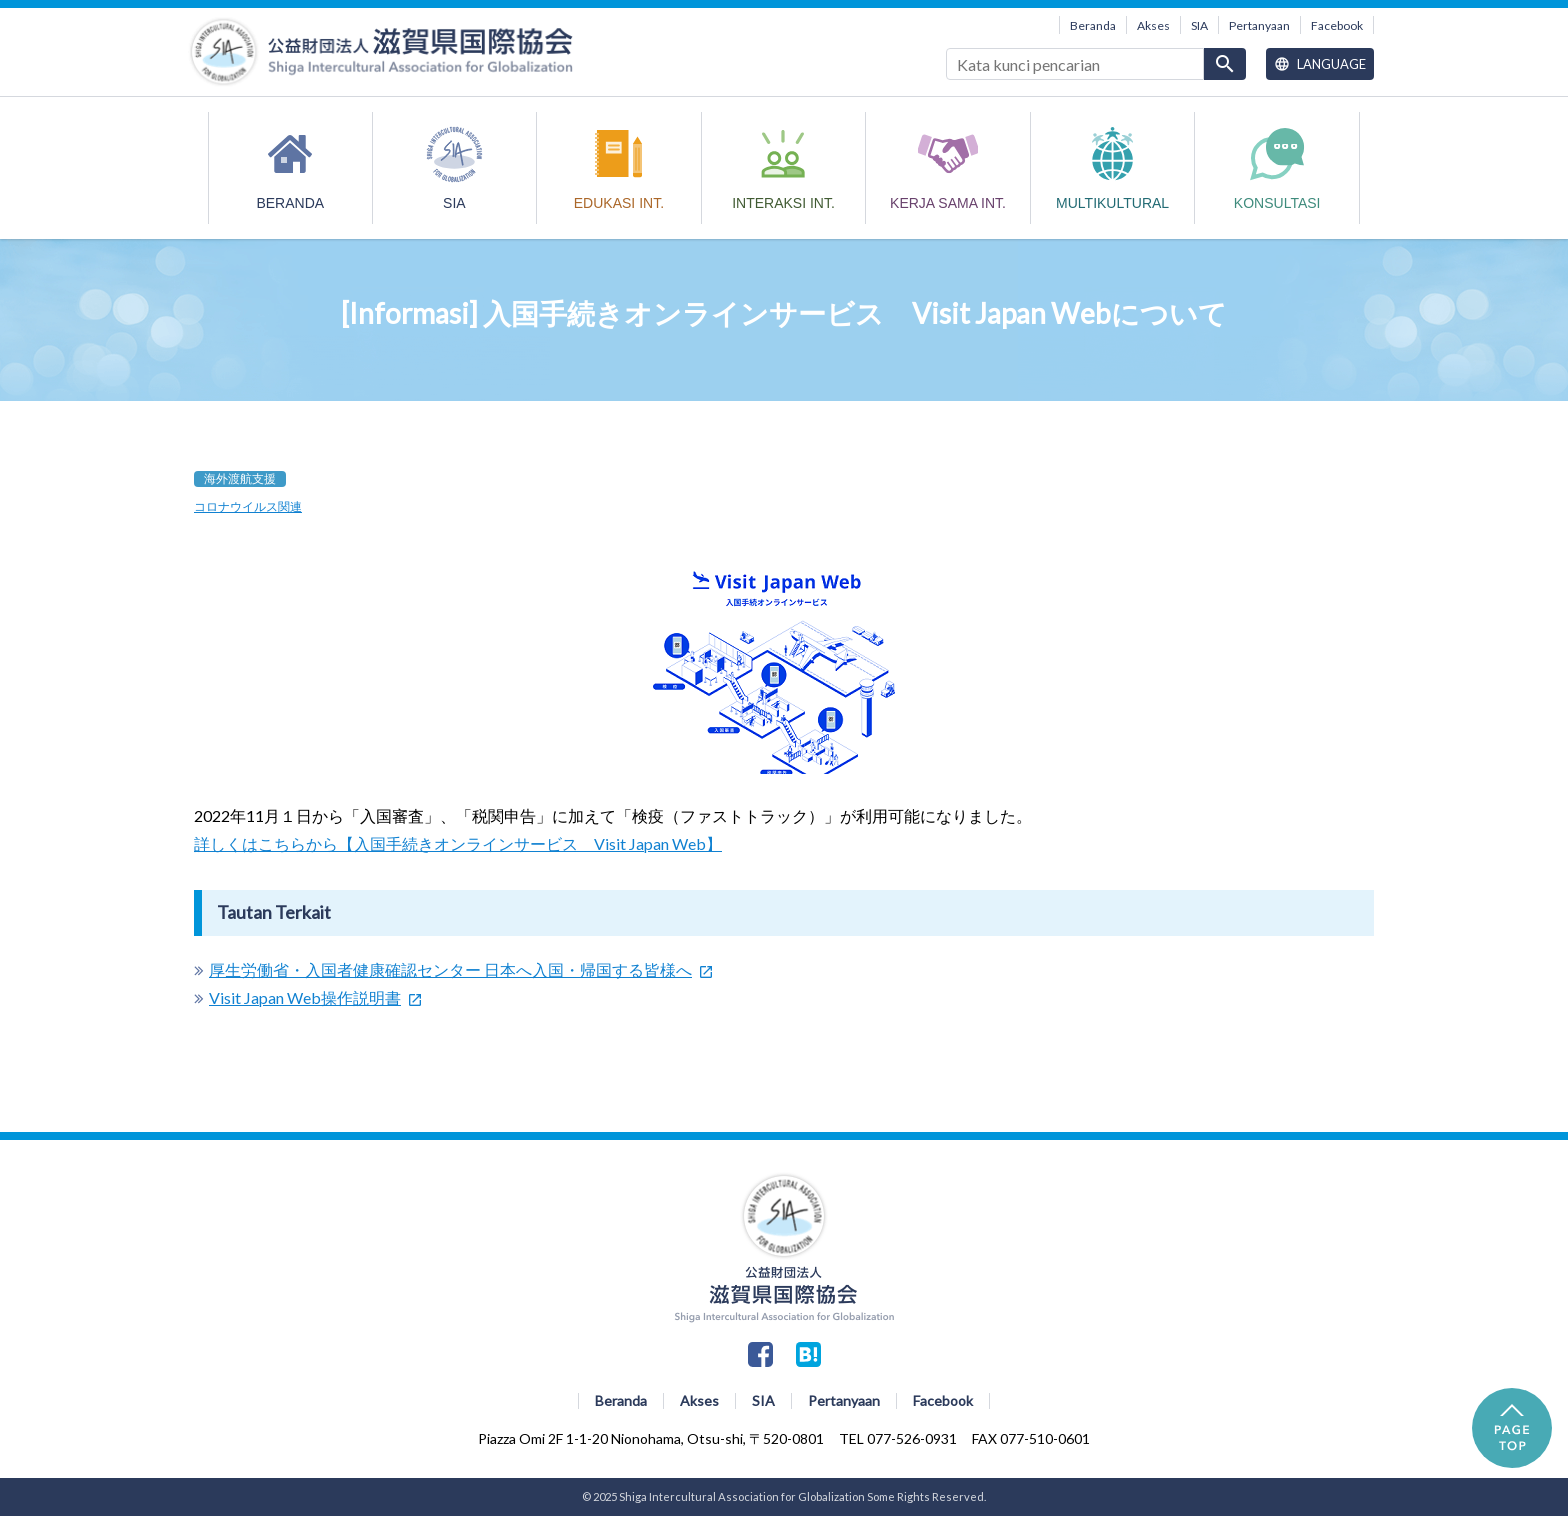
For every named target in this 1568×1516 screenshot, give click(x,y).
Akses (1153, 25)
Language (1320, 64)
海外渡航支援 (240, 478)
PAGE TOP (1512, 1428)
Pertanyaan (1259, 25)
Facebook (1337, 25)
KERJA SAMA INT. (948, 203)
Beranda (1093, 25)
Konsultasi (1277, 203)
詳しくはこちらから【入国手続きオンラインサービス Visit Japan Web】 (458, 843)
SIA (1199, 25)
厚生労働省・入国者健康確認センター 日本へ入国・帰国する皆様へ (450, 969)
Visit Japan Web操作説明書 (305, 997)
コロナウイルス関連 (248, 506)
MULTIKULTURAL (1112, 203)
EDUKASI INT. (619, 203)
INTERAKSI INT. (783, 203)
